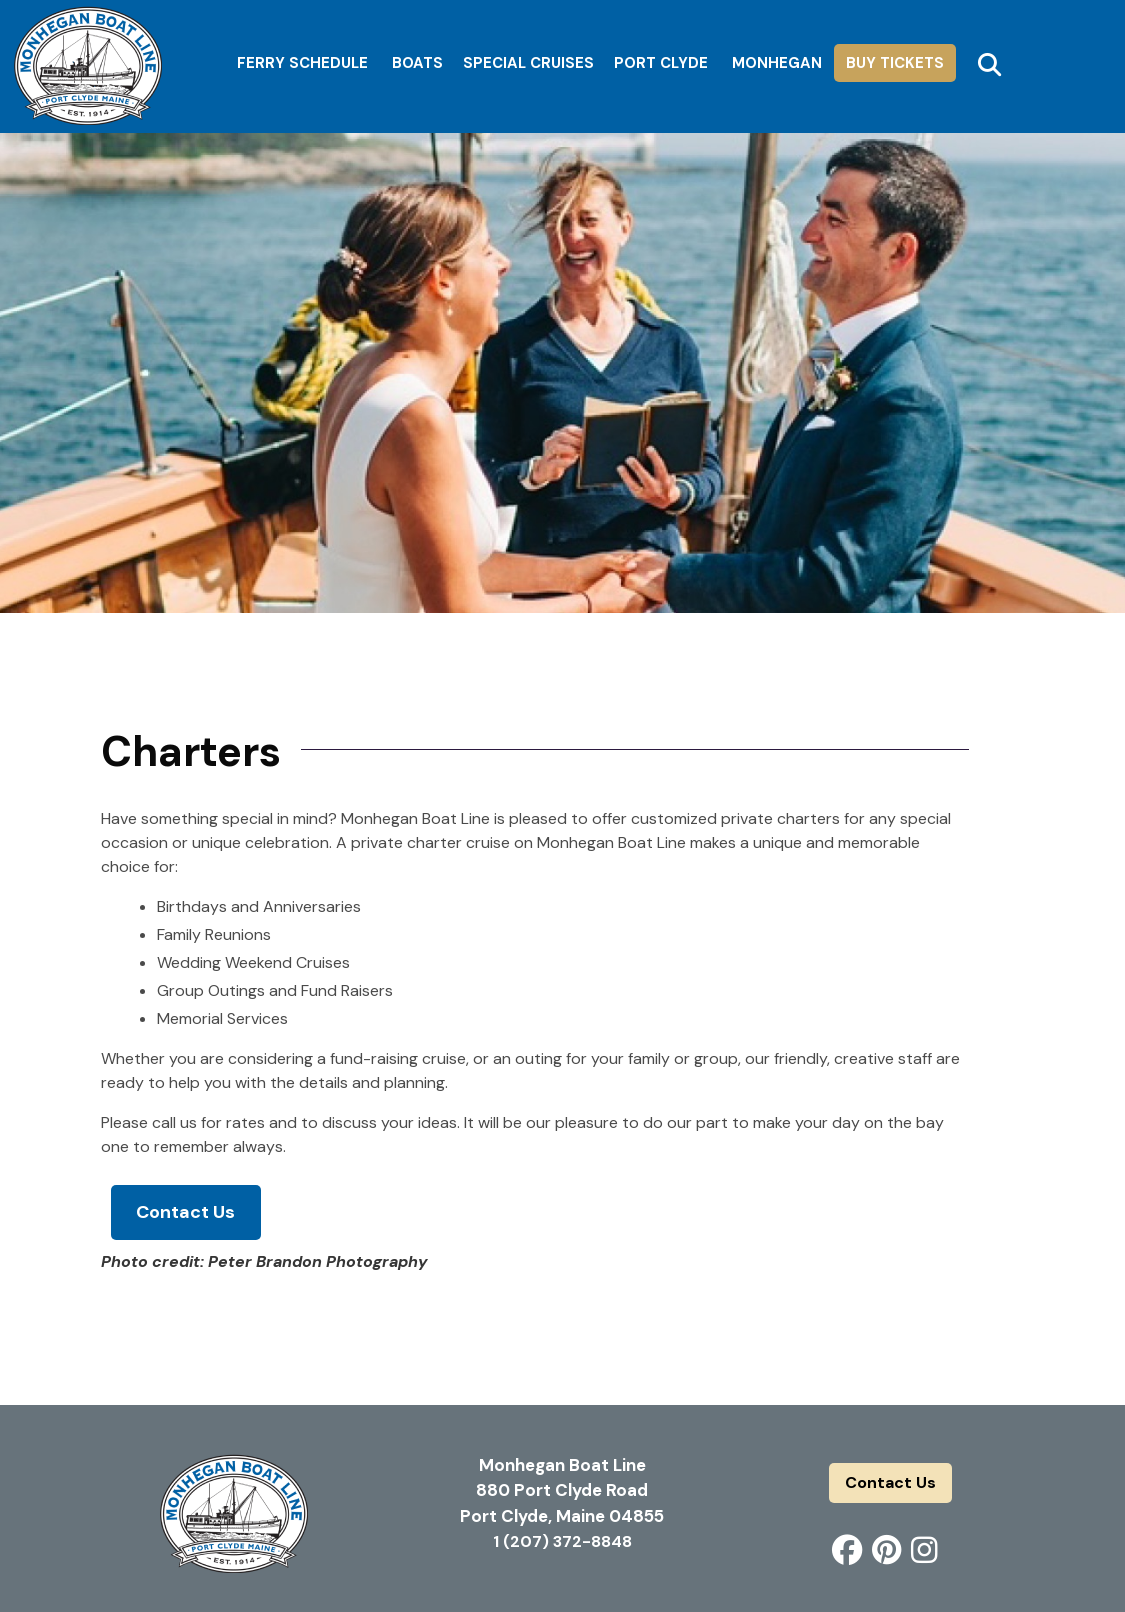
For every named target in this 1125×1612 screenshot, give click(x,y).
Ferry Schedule (302, 63)
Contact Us (185, 1212)
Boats (417, 63)
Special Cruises (528, 63)
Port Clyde (661, 63)
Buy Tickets (895, 63)
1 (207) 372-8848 (562, 1541)
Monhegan (777, 63)
